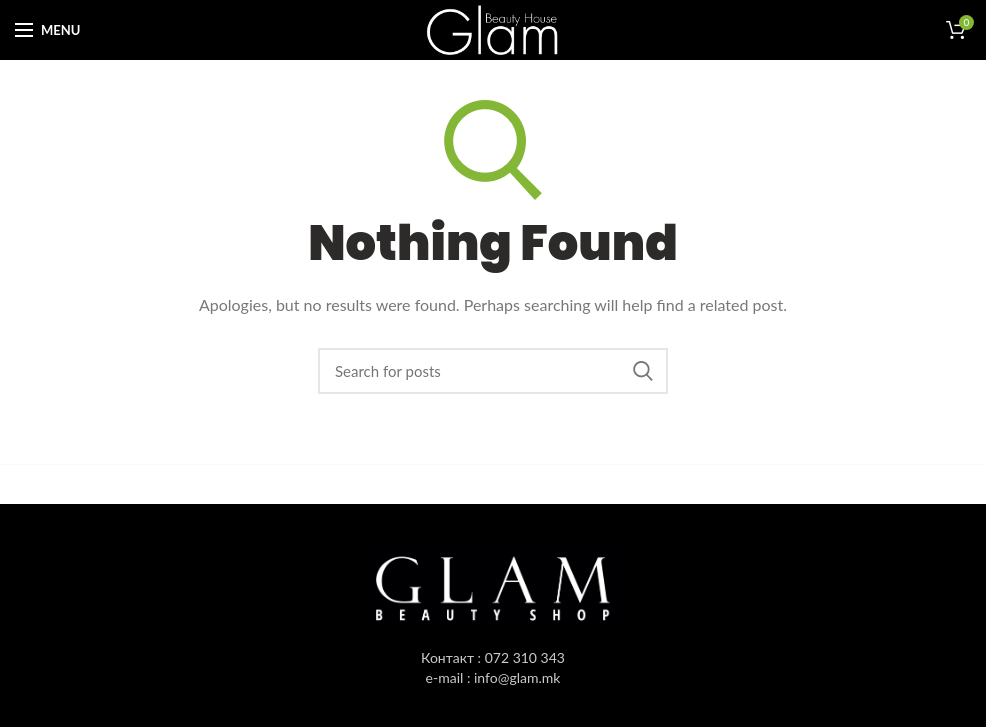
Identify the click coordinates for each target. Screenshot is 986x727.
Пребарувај (643, 371)
